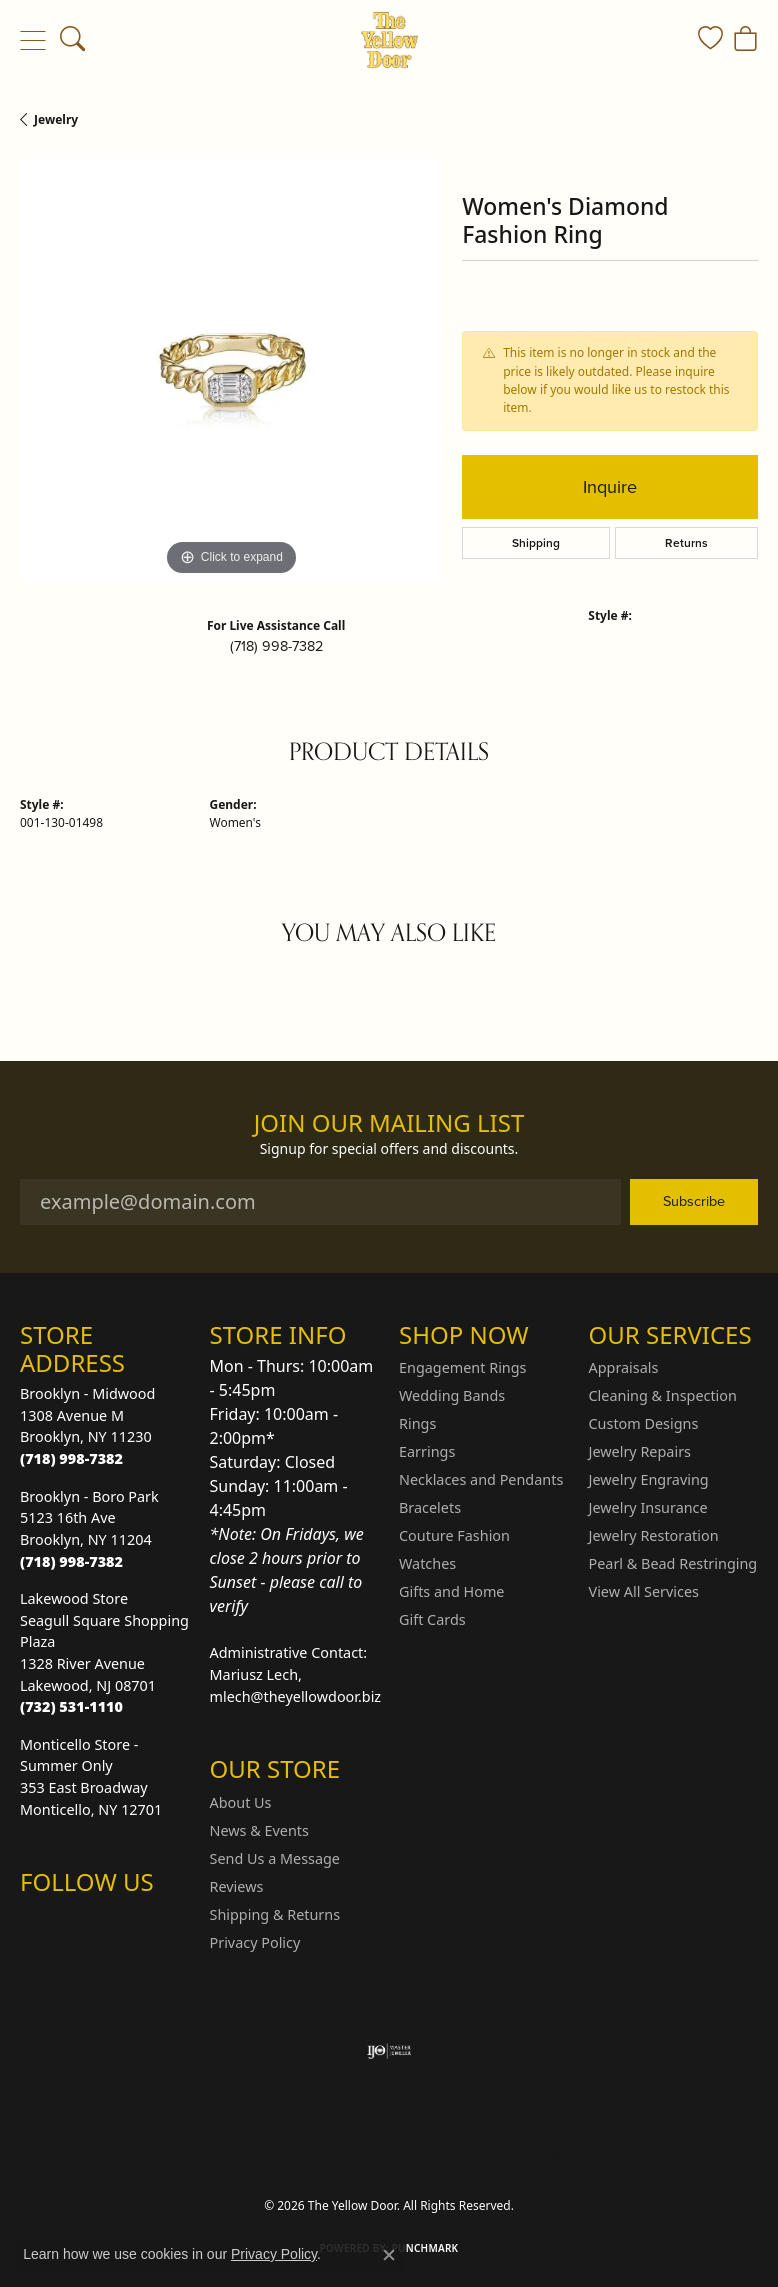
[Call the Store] (71, 1458)
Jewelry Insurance (648, 1507)
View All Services (644, 1591)
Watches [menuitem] (427, 1563)
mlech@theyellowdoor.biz (296, 1696)
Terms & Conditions (410, 2151)
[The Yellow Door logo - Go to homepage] (389, 40)
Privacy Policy (255, 1942)
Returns (686, 543)
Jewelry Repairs (640, 1451)
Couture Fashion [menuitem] (454, 1535)
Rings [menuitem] (417, 1423)
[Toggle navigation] (32, 40)
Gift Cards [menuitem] (432, 1619)
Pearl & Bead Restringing (673, 1563)
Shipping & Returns (275, 1914)
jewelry (56, 119)
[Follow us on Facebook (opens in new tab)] (88, 1922)
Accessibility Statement (557, 2151)
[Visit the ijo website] (389, 2051)
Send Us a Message (275, 1858)
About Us (241, 1802)
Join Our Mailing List (389, 1123)
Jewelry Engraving (649, 1479)
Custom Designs (644, 1423)
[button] (72, 40)
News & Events (259, 1830)
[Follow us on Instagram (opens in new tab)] (40, 1922)
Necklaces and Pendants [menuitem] (481, 1479)
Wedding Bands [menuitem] (452, 1395)
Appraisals (624, 1367)
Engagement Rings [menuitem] (463, 1367)
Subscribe (694, 1201)
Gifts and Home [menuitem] (451, 1591)
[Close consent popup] (389, 2255)
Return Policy (190, 2151)
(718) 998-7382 (276, 646)
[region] (231, 370)
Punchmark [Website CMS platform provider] (425, 2248)
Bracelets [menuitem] (430, 1507)
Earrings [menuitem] (427, 1451)
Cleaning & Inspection (663, 1395)
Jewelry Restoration (654, 1535)
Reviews (237, 1886)
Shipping (536, 543)
